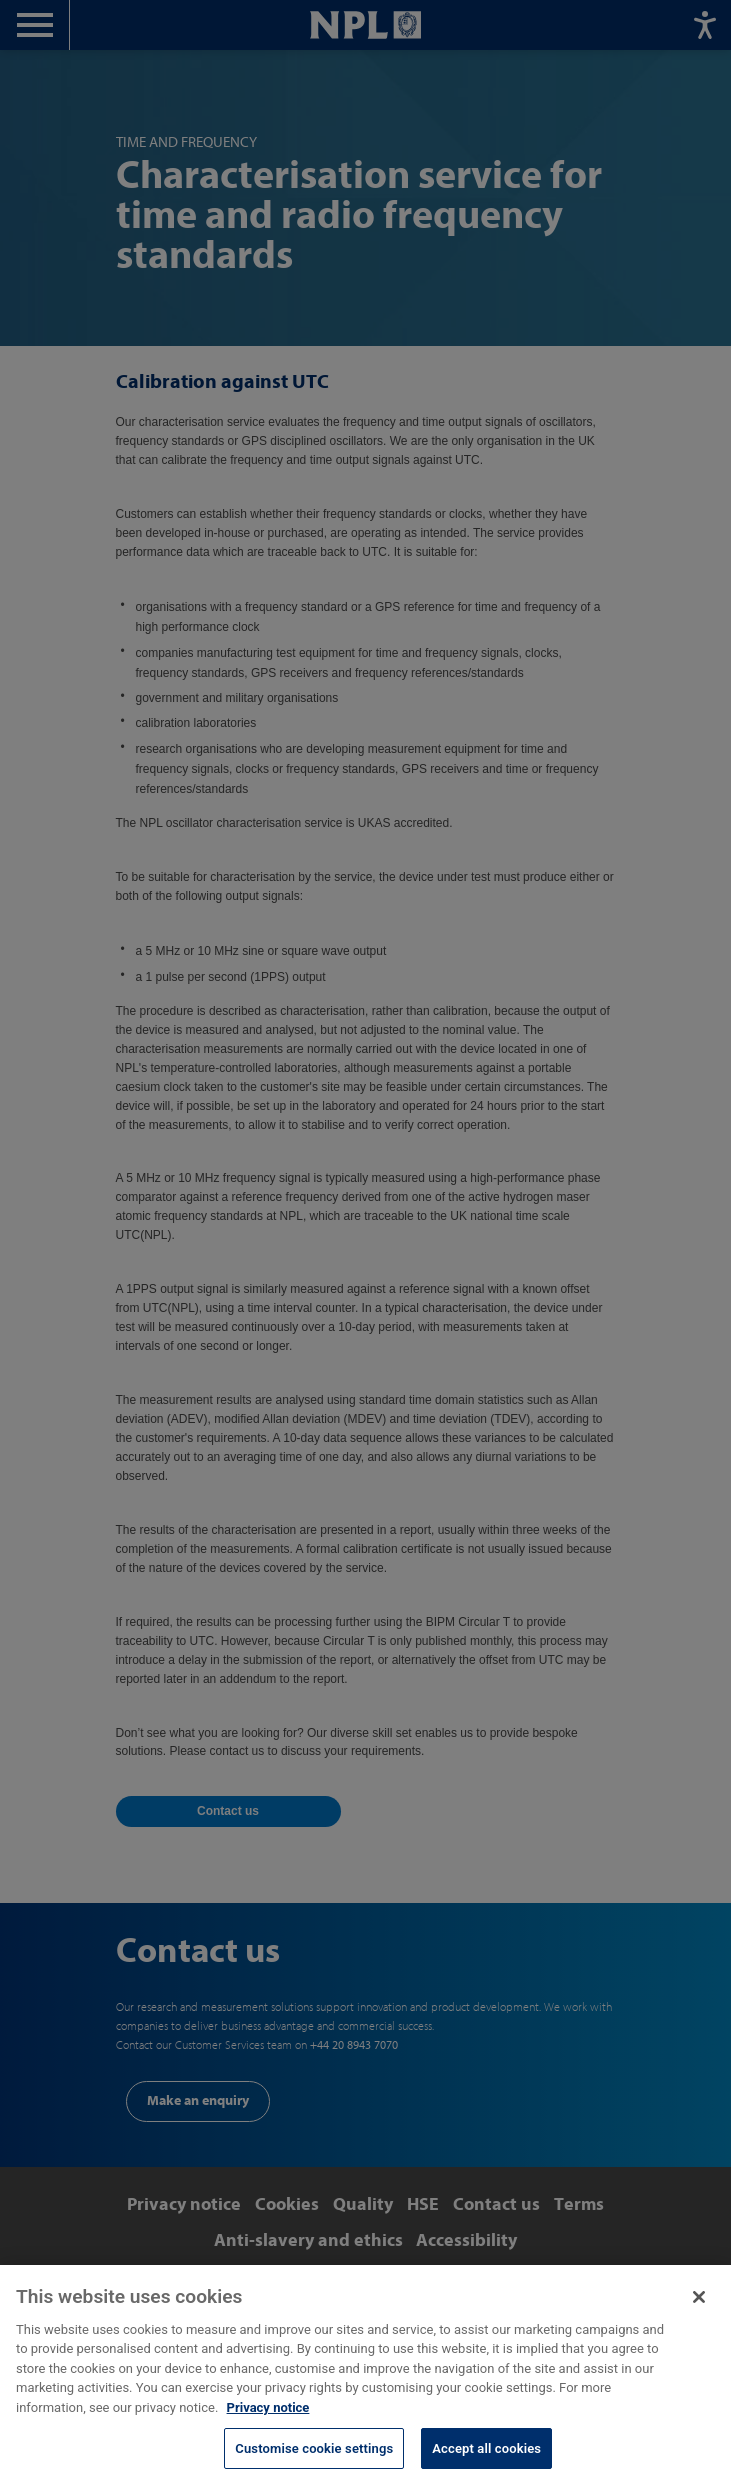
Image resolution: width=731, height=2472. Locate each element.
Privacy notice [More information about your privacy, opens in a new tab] (268, 2418)
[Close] (699, 2308)
